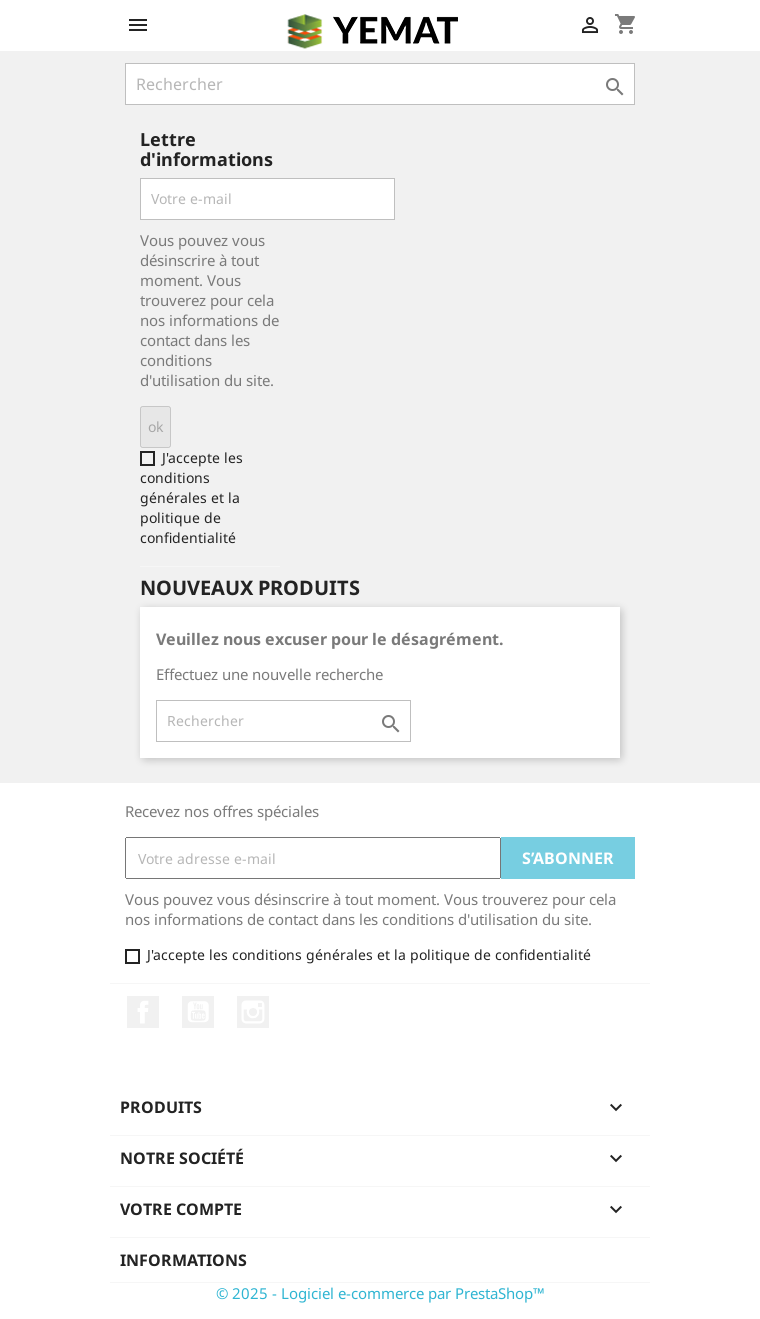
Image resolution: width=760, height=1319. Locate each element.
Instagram (253, 1012)
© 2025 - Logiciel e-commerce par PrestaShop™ (380, 1293)
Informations (183, 1260)
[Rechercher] (380, 84)
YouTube (198, 1012)
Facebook (143, 1012)
